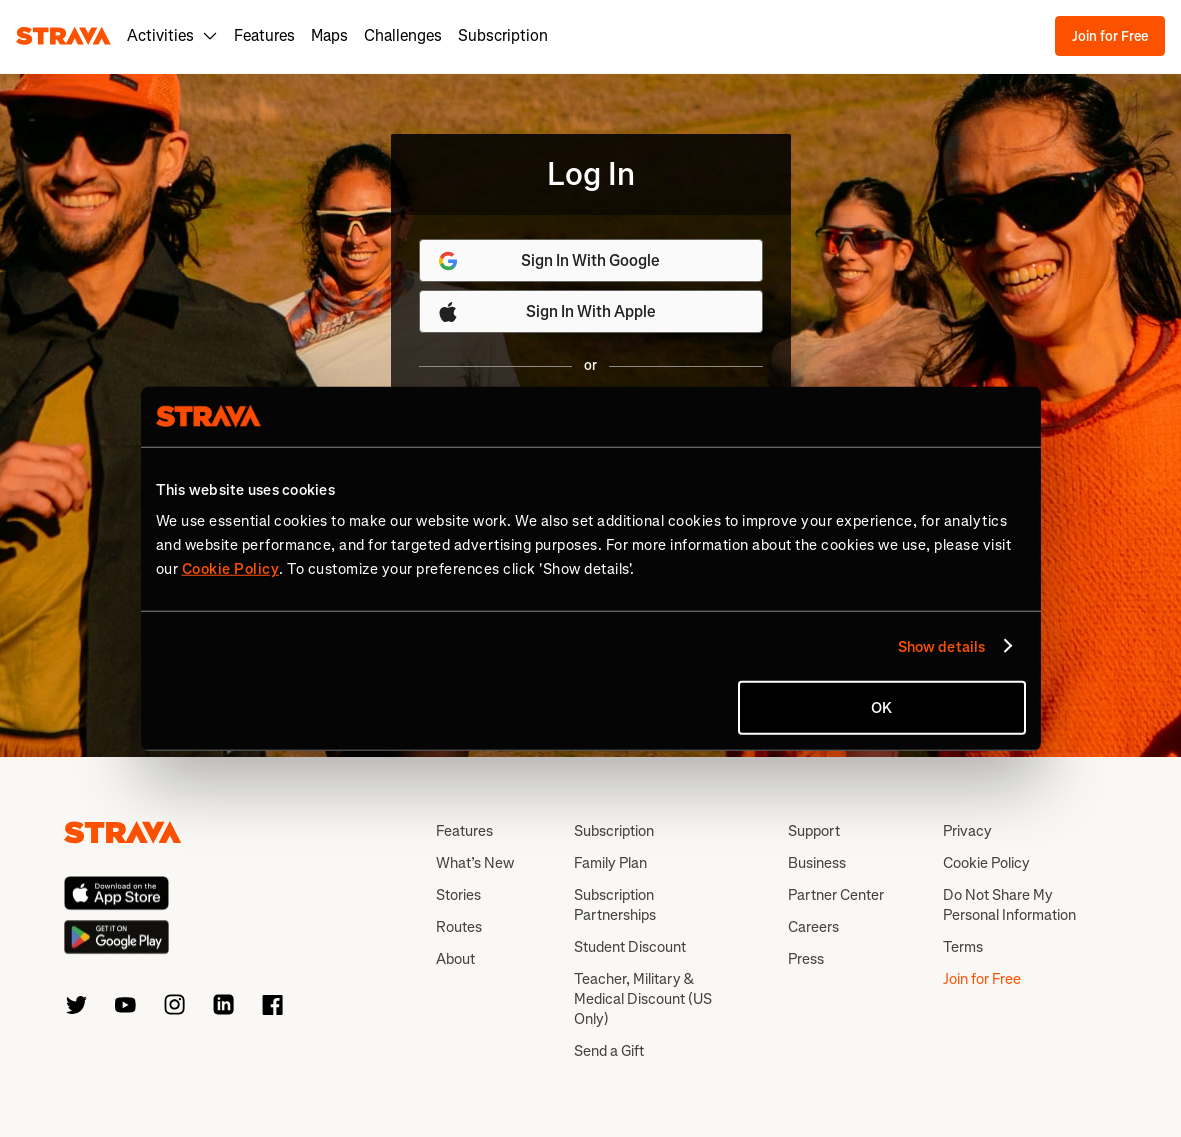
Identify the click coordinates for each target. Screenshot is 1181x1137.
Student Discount (630, 947)
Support (814, 831)
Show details (941, 646)
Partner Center (836, 895)
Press (806, 959)
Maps (329, 35)
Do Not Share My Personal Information (1009, 905)
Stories (458, 895)
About (455, 959)
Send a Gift (609, 1051)
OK (881, 708)
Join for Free (1110, 36)
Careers (813, 927)
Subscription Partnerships (615, 905)
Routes (459, 927)
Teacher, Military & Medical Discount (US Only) (643, 999)
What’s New (475, 863)
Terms (963, 947)
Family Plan (610, 863)
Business (817, 863)
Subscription (503, 35)
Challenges (403, 35)
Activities (172, 35)
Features (264, 35)
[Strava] (63, 36)
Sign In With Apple (546, 312)
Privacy (967, 831)
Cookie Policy (986, 863)
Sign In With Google (548, 261)
